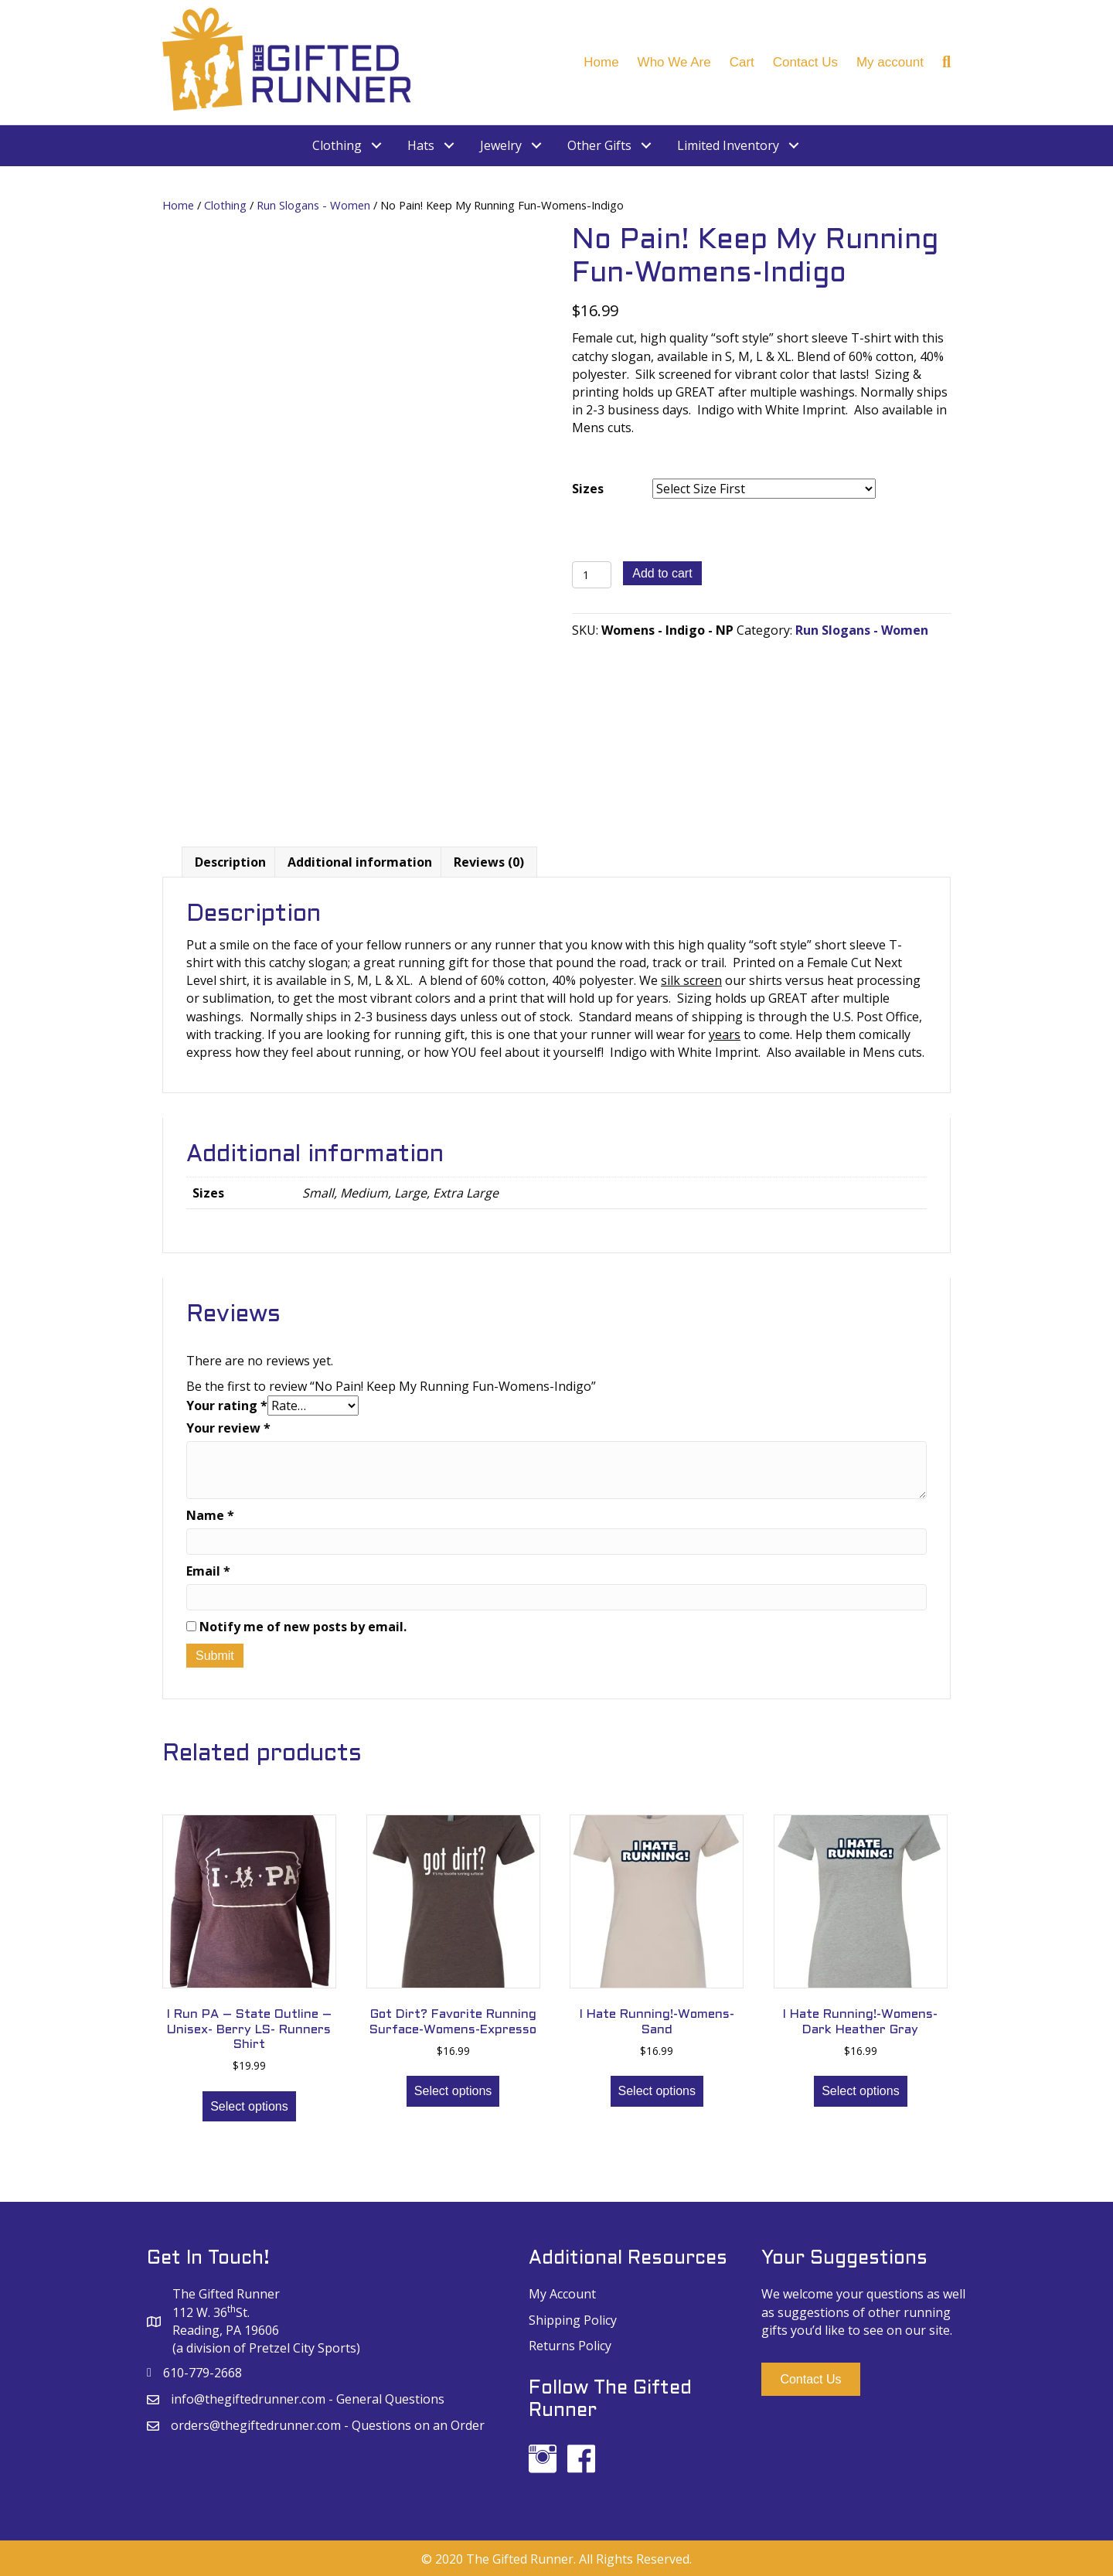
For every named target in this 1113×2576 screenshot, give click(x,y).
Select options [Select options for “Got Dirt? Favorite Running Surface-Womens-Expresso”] (453, 2090)
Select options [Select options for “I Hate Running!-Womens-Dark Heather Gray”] (861, 2090)
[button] (810, 2379)
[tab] (230, 862)
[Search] (942, 62)
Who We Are (674, 62)
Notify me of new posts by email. (303, 1626)
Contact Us (805, 62)
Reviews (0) (489, 862)
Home (601, 62)
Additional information (360, 862)
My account (890, 62)
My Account (562, 2293)
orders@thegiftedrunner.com (256, 2425)
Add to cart (662, 573)
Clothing (225, 205)
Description (230, 862)
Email (208, 1570)
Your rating (226, 1405)
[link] (348, 145)
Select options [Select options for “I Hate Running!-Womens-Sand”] (657, 2090)
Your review (228, 1427)
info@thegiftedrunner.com (248, 2398)
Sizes (588, 488)
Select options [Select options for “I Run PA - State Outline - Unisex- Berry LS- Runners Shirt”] (249, 2105)
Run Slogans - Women (313, 205)
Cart (742, 62)
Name (210, 1514)
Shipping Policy (573, 2319)
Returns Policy (570, 2344)
